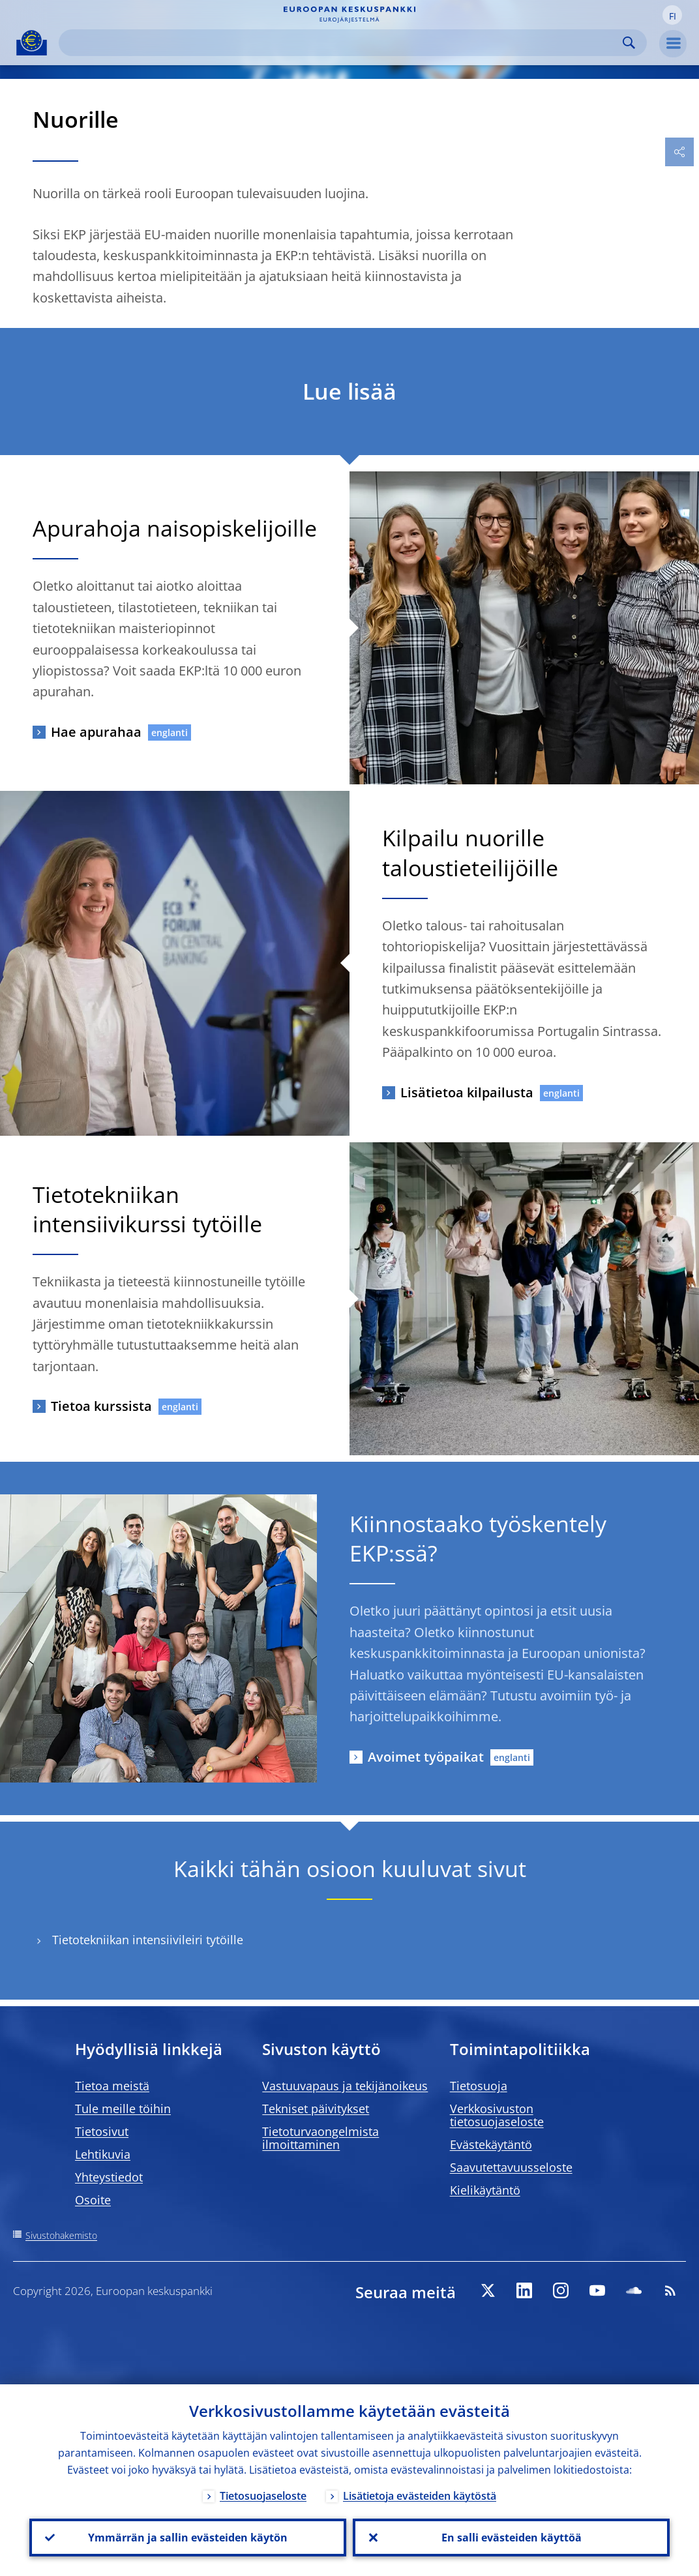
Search (629, 42)
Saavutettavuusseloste (511, 2167)
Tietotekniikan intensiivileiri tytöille (147, 1939)
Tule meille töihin (123, 2108)
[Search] (342, 42)
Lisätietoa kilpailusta (466, 1092)
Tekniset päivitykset (315, 2108)
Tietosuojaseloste (263, 2496)
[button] (672, 15)
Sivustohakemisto (61, 2235)
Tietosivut (101, 2131)
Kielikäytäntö (485, 2190)
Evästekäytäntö (491, 2144)
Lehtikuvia (102, 2154)
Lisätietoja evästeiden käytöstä (419, 2496)
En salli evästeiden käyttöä (511, 2537)
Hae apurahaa (96, 732)
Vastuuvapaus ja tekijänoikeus (345, 2086)
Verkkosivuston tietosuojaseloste (497, 2115)
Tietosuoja (478, 2086)
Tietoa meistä (112, 2086)
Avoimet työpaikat (426, 1757)
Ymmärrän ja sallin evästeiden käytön (188, 2537)
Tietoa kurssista (101, 1406)
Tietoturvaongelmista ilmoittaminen (320, 2138)
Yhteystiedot (109, 2177)
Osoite (93, 2200)
